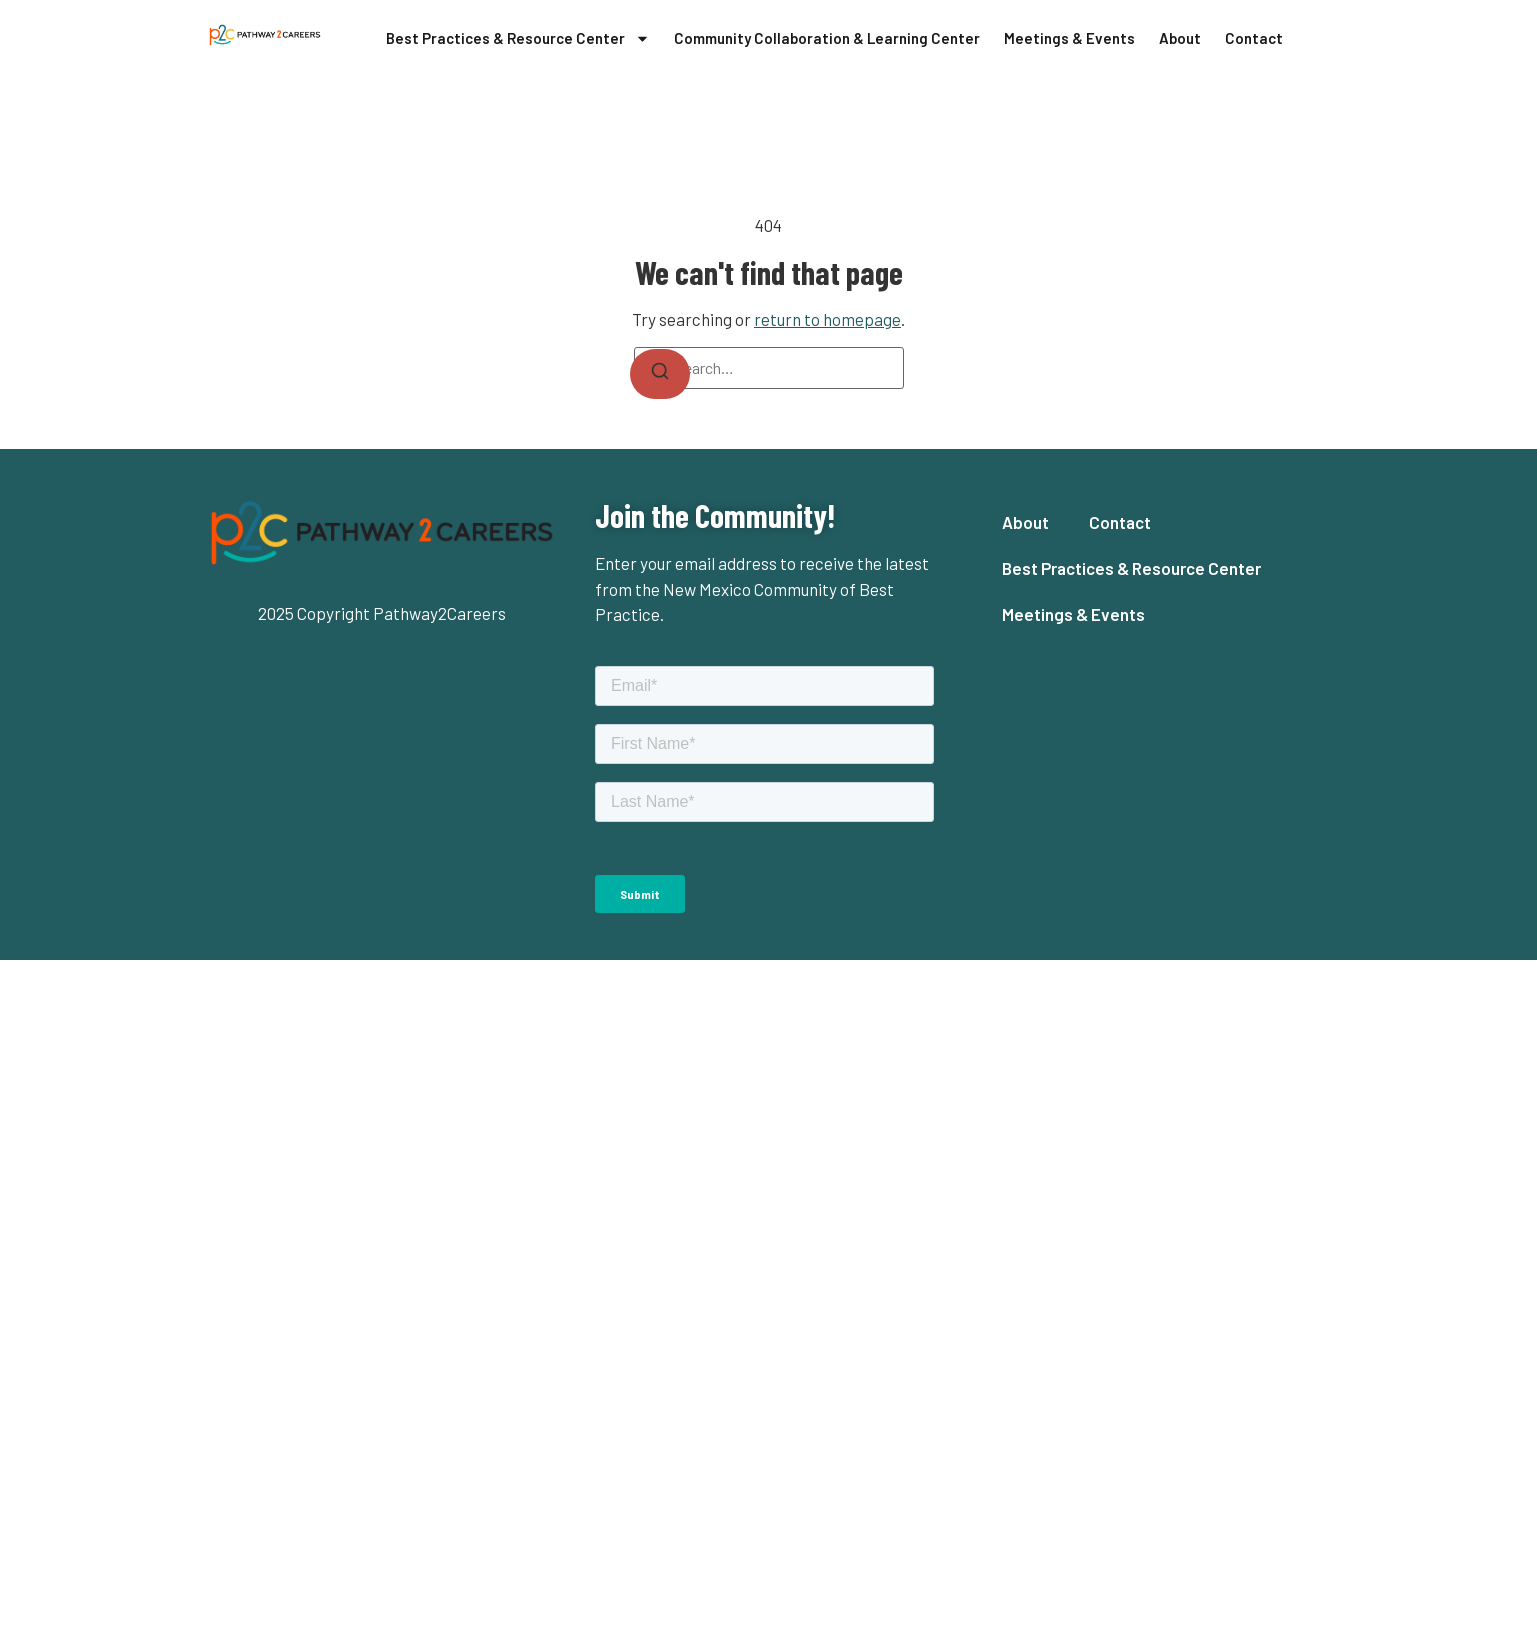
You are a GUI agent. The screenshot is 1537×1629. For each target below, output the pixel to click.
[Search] (660, 374)
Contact (1254, 38)
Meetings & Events (1069, 38)
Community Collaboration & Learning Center (827, 38)
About (1180, 38)
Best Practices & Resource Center (518, 38)
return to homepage (827, 319)
